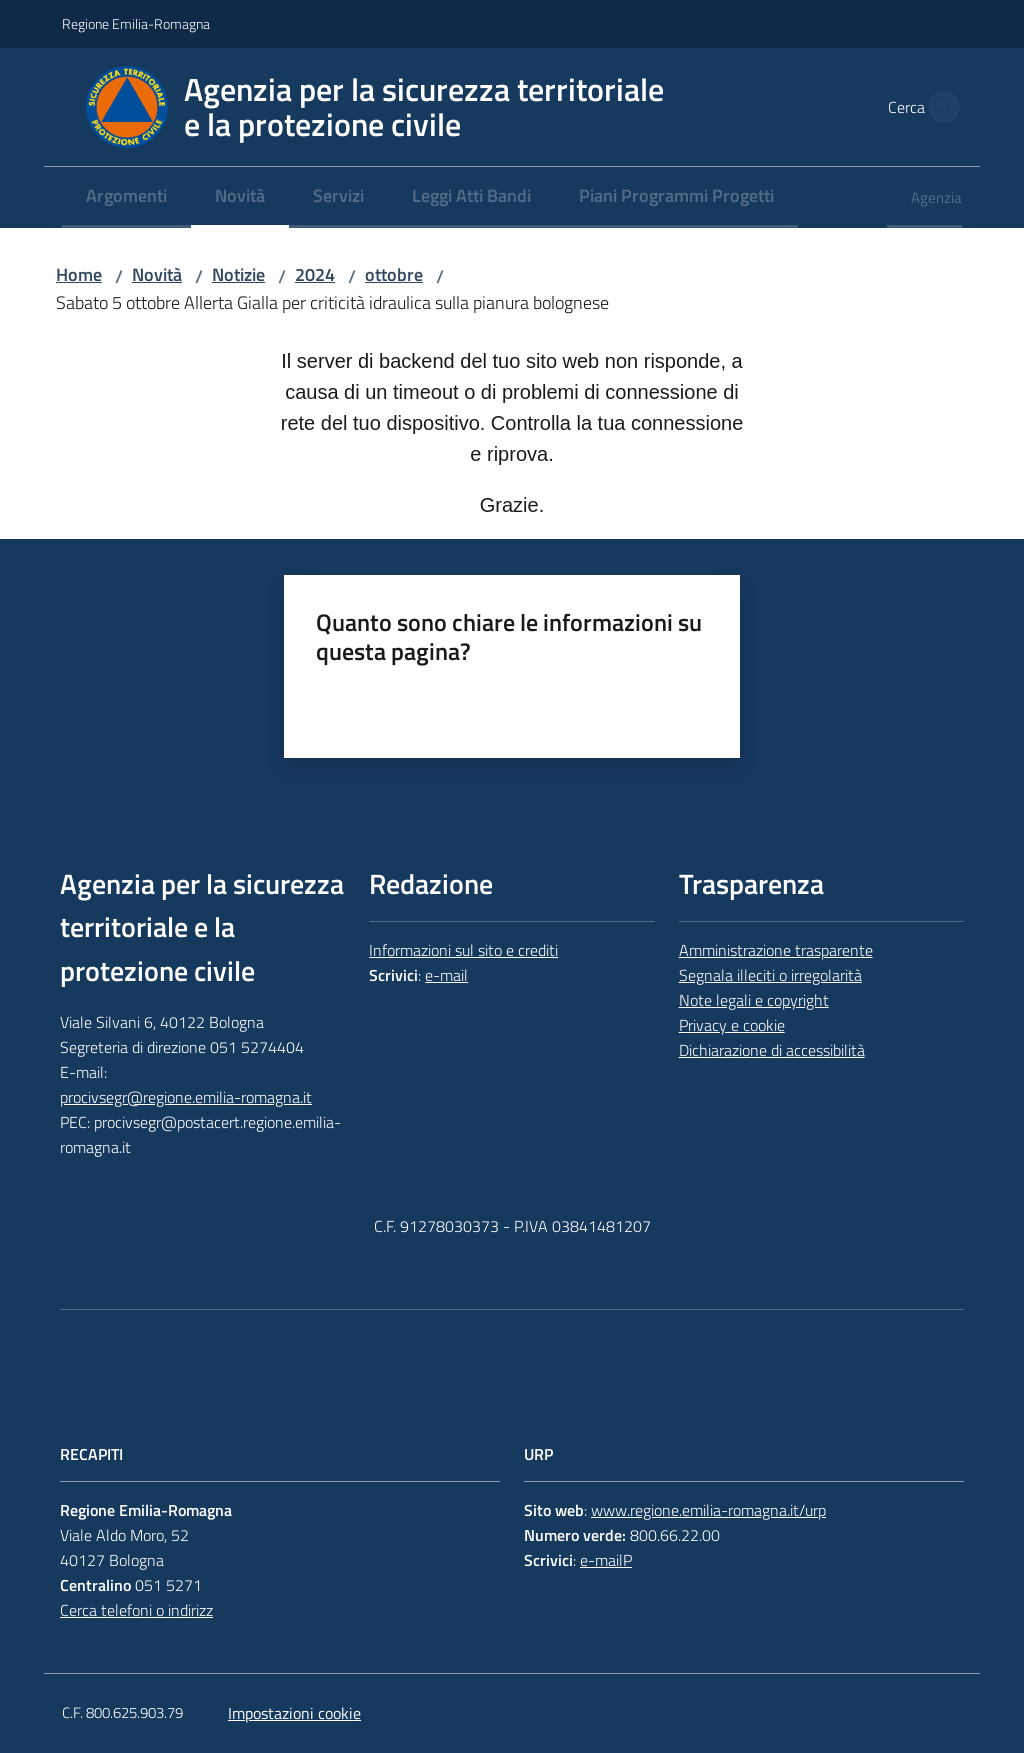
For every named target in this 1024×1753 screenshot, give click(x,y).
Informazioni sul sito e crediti (463, 950)
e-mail (446, 975)
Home (79, 274)
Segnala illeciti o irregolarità (770, 975)
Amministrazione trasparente (776, 950)
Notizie (238, 274)
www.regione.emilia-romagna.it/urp (708, 1510)
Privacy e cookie (732, 1025)
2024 (315, 274)
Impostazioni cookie (294, 1713)
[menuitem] (126, 197)
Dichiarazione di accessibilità (772, 1050)
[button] (938, 107)
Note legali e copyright (754, 1000)
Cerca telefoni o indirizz (136, 1610)
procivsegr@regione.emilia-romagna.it (186, 1097)
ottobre (394, 274)
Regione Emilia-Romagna (136, 23)
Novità (157, 274)
